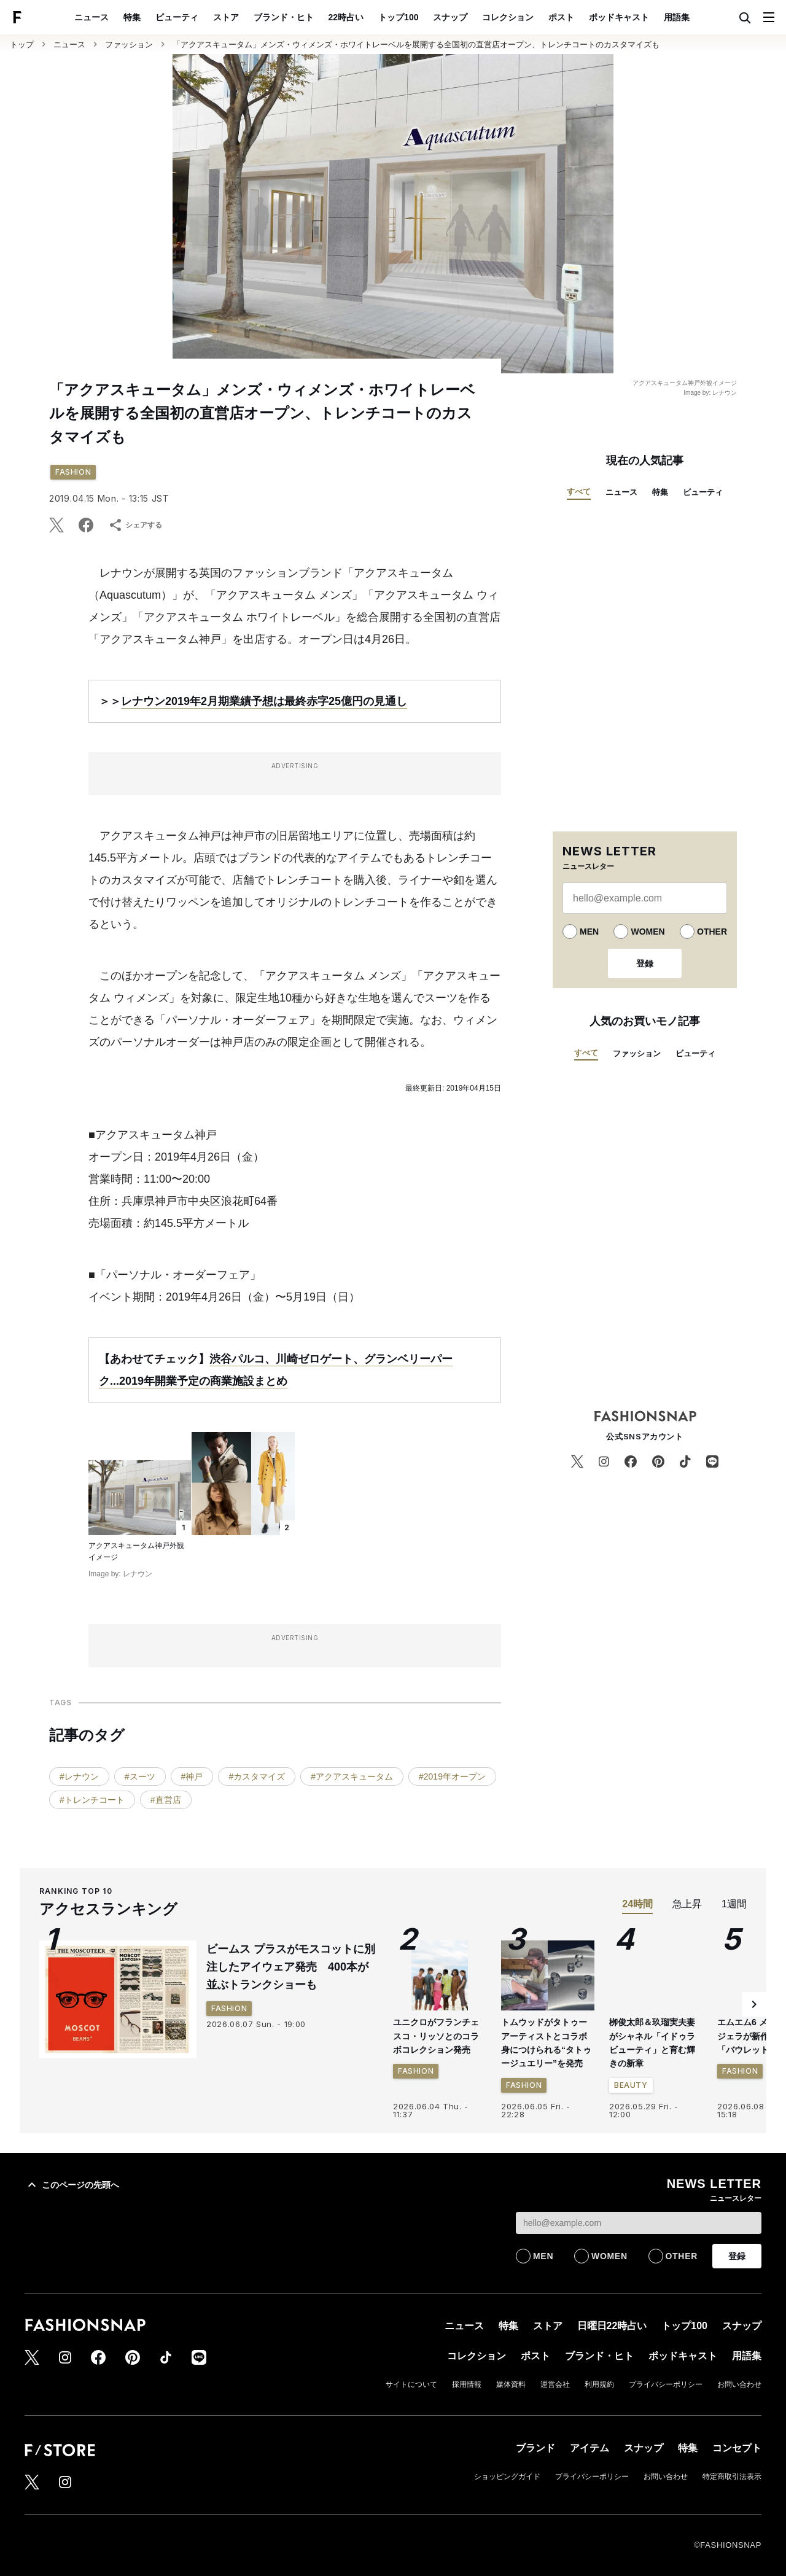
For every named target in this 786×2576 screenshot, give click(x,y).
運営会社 (555, 2384)
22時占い (346, 17)
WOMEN (647, 931)
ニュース (91, 17)
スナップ (450, 17)
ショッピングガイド (507, 2476)
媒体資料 (511, 2384)
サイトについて (411, 2384)
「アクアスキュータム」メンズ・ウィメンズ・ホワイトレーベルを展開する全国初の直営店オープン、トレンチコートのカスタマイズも (416, 45)
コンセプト (736, 2448)
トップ (22, 45)
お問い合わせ (739, 2384)
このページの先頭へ (72, 2184)
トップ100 (398, 17)
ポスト (561, 17)
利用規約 (599, 2384)
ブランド (535, 2448)
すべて (579, 491)
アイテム (589, 2448)
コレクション (508, 17)
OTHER (712, 931)
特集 (132, 17)
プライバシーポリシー (665, 2384)
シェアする (135, 525)
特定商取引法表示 (731, 2476)
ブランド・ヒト (284, 17)
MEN (589, 931)
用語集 (677, 17)
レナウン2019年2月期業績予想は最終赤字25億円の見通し (264, 701)
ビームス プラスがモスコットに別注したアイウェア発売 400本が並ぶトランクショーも (290, 1967)
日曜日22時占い (612, 2326)
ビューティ (176, 17)
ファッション (129, 45)
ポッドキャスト (619, 17)
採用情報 (466, 2384)
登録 (644, 963)
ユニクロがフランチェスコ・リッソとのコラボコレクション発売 (436, 2036)
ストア (226, 17)
